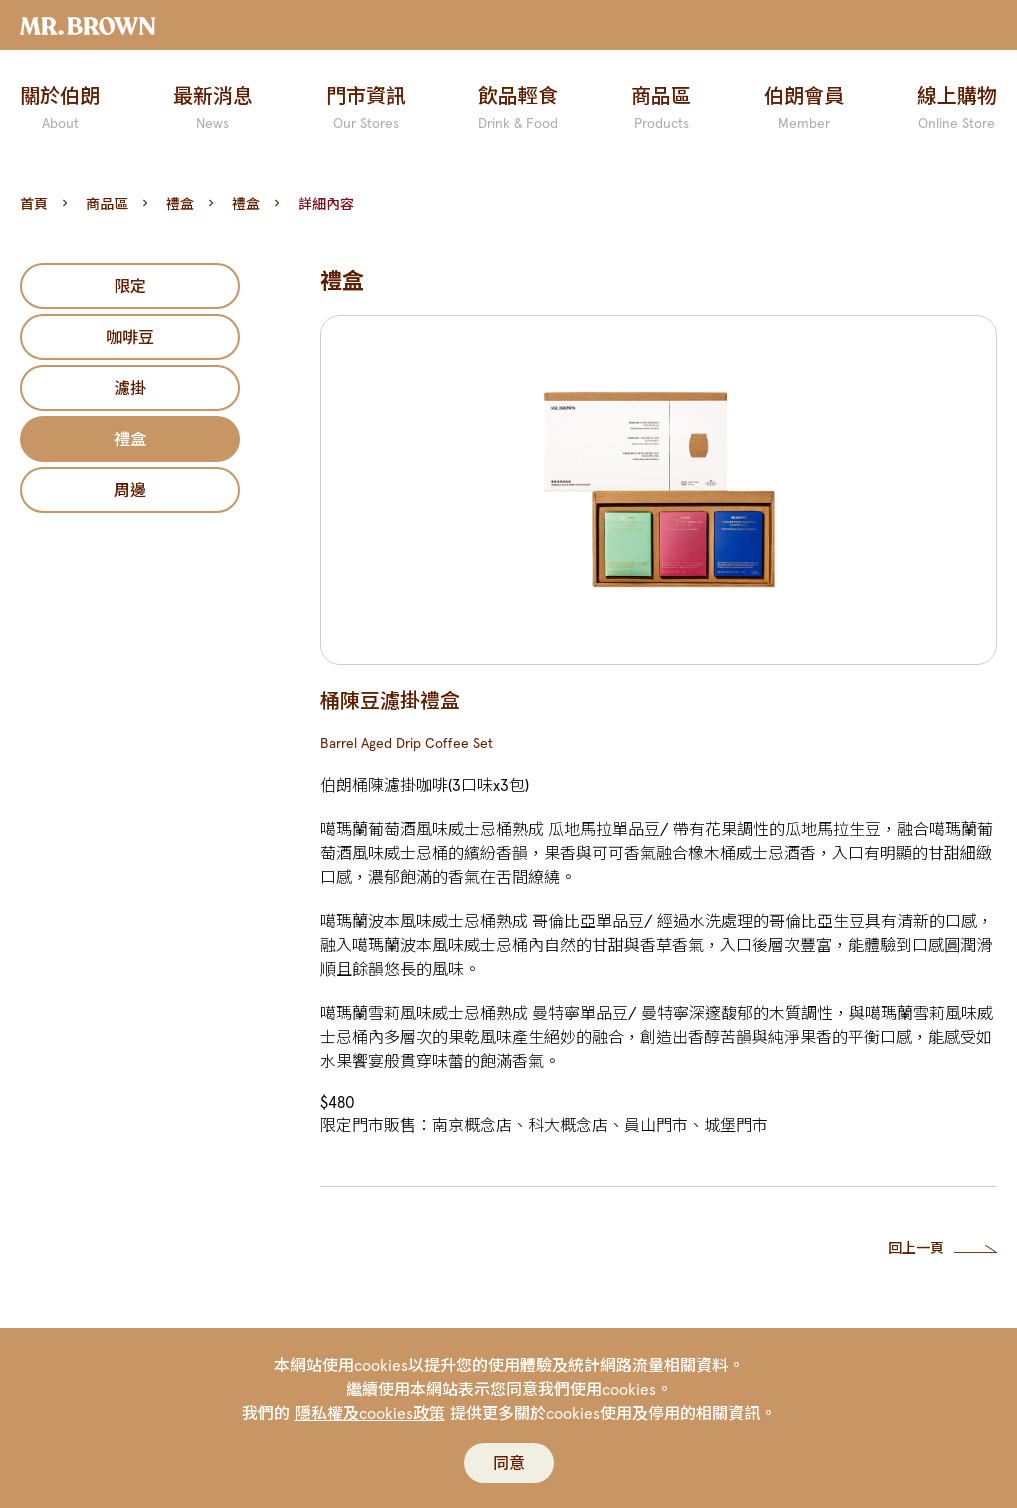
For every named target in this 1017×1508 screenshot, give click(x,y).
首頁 (34, 204)
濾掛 (130, 388)
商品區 (107, 204)
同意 (509, 1463)
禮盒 (180, 204)
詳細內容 (326, 204)
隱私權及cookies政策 (370, 1413)
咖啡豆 (130, 337)
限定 (130, 286)
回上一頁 (916, 1248)
